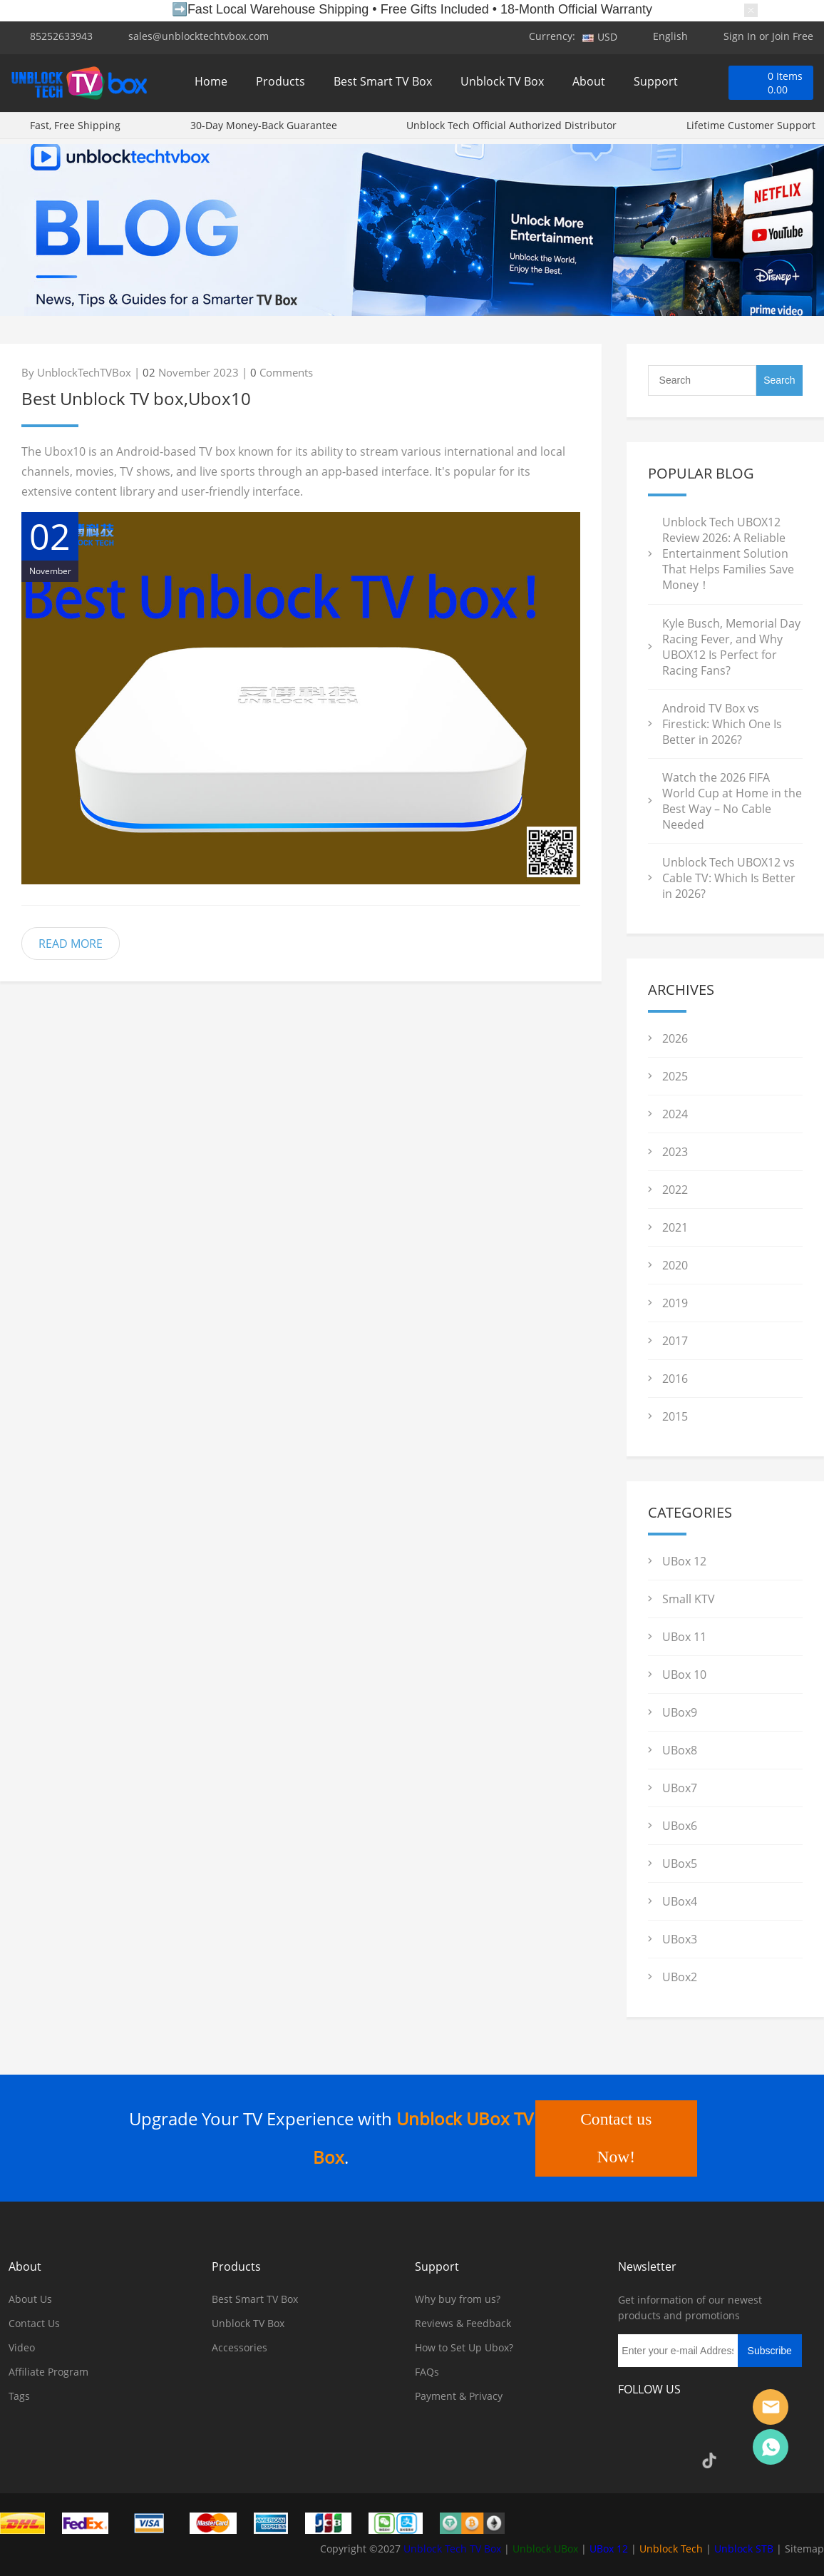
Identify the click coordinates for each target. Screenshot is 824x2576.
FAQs (427, 2371)
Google (670, 2460)
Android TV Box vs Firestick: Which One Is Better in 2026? (722, 723)
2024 (675, 1114)
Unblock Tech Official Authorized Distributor (511, 130)
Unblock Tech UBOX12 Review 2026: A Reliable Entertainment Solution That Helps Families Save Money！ (728, 553)
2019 (675, 1303)
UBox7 (679, 1788)
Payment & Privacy (459, 2396)
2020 (675, 1265)
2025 (675, 1076)
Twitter (709, 2429)
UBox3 (679, 1939)
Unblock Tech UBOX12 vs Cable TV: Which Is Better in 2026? (728, 877)
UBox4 (679, 1901)
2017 (675, 1341)
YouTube (632, 2460)
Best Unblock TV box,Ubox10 (136, 398)
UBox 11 (684, 1637)
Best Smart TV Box (383, 84)
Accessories (239, 2347)
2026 (675, 1038)
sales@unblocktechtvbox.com (198, 36)
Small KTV (688, 1599)
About (588, 84)
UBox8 (679, 1750)
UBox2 (679, 1977)
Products (280, 84)
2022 (675, 1189)
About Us (30, 2299)
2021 (675, 1227)
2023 (675, 1152)
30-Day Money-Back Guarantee (263, 130)
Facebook (632, 2429)
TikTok (709, 2460)
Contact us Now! (615, 2138)
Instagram (670, 2429)
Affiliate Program (48, 2371)
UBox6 (679, 1826)
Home (211, 84)
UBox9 (679, 1712)
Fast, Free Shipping (75, 130)
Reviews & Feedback (463, 2323)
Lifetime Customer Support (750, 130)
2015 (675, 1416)
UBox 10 (684, 1674)
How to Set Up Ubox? (464, 2347)
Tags (19, 2396)
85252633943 (61, 36)
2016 (675, 1378)
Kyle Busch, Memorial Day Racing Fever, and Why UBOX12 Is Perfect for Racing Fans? (731, 646)
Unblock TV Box (502, 84)
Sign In (739, 36)
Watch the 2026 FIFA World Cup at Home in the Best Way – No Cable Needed (732, 801)
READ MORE (70, 943)
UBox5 (679, 1863)
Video (22, 2347)
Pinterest (747, 2429)
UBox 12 (684, 1561)
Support (656, 84)
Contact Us (34, 2323)
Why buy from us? (457, 2299)
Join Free (792, 36)
